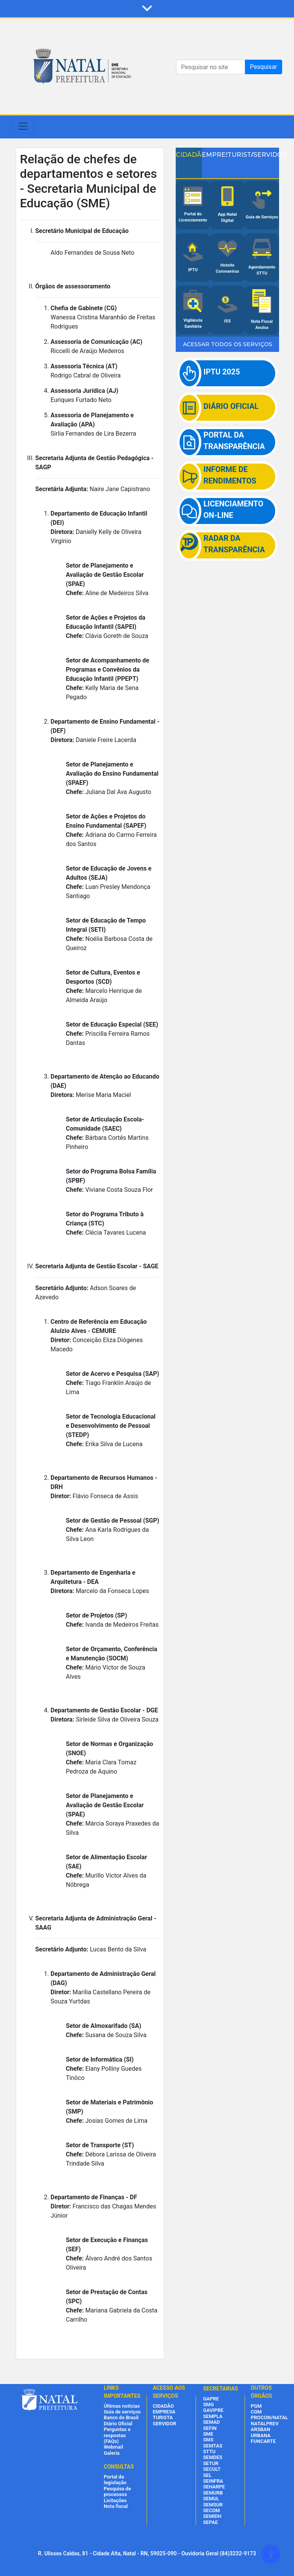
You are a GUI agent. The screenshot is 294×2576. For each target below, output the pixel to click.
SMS (208, 2440)
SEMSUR (212, 2505)
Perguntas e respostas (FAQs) (117, 2435)
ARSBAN (260, 2429)
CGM (256, 2412)
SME (208, 2434)
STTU (209, 2451)
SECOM (211, 2510)
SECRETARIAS (220, 2389)
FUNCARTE (263, 2441)
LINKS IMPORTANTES (122, 2392)
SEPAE (210, 2522)
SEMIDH (212, 2516)
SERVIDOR (164, 2423)
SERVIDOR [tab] (266, 154)
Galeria (111, 2453)
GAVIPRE (213, 2410)
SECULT (211, 2469)
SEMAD (211, 2422)
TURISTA (163, 2417)
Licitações (115, 2500)
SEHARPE (214, 2487)
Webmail (113, 2447)
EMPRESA (164, 2412)
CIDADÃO (163, 2406)
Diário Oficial (118, 2423)
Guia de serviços (122, 2412)
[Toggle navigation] (23, 126)
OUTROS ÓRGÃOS (261, 2392)
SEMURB (213, 2493)
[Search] (210, 67)
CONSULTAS (119, 2467)
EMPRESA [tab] (215, 154)
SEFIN (209, 2428)
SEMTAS (212, 2446)
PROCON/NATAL (269, 2417)
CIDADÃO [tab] (189, 154)
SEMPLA (212, 2416)
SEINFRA (213, 2481)
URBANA (261, 2435)
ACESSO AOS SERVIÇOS (169, 2392)
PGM (256, 2406)
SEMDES (212, 2457)
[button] (147, 9)
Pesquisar (263, 66)
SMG (208, 2404)
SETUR (210, 2463)
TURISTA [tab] (240, 154)
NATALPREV (265, 2423)
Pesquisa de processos (117, 2491)
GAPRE (211, 2399)
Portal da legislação (115, 2479)
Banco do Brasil (121, 2417)
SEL (207, 2475)
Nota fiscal (116, 2506)
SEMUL (211, 2498)
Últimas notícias (122, 2406)
